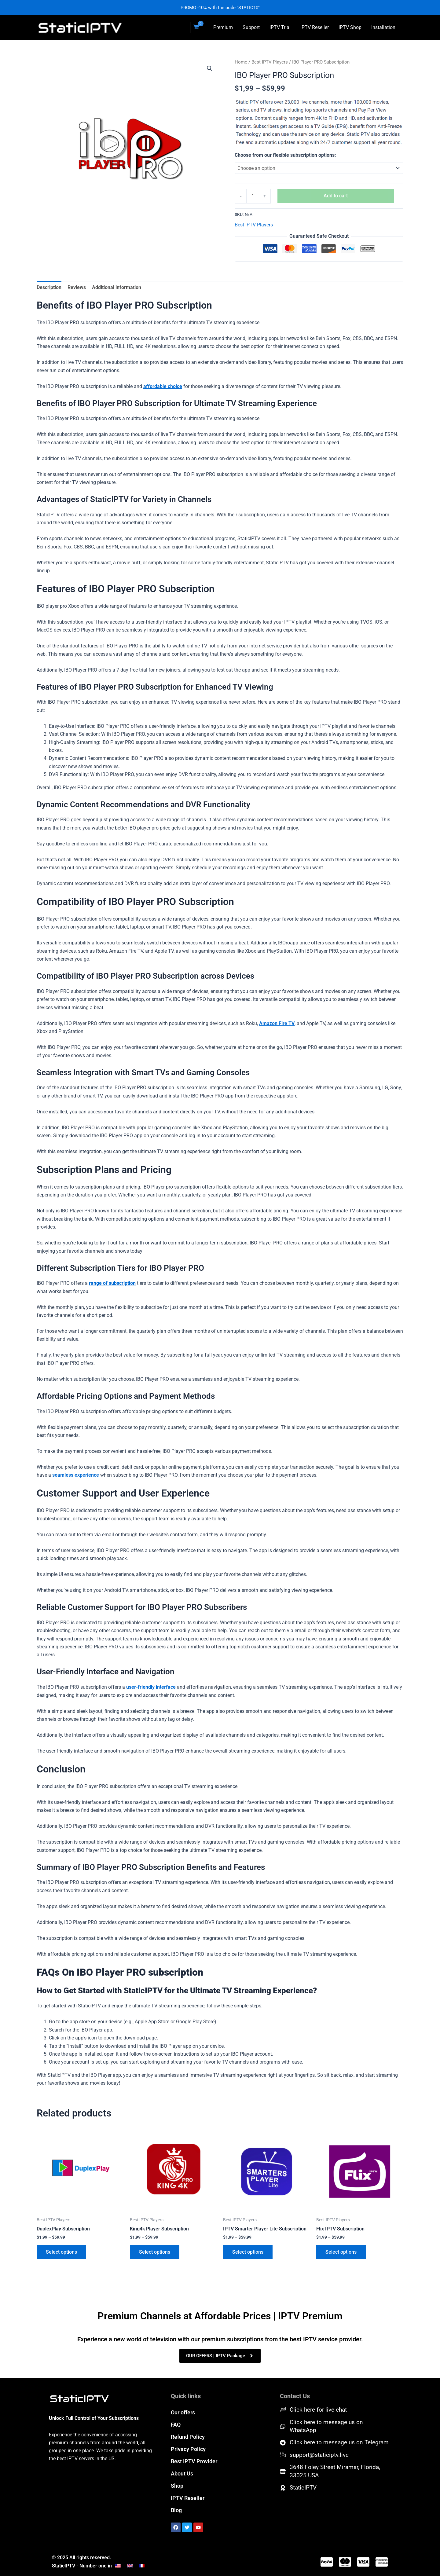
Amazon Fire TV (277, 1023)
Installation (383, 27)
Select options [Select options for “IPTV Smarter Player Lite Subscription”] (247, 2252)
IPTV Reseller (314, 27)
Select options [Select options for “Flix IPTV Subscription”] (341, 2252)
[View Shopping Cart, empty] (196, 27)
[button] (209, 68)
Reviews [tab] (77, 287)
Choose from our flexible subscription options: (285, 155)
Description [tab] (49, 287)
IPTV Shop (350, 27)
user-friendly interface (151, 1687)
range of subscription (112, 1283)
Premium (223, 27)
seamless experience (75, 1475)
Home (241, 62)
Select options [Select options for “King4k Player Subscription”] (154, 2252)
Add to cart (336, 196)
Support (251, 27)
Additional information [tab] (116, 287)
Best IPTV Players (269, 62)
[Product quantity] (252, 196)
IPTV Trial (280, 27)
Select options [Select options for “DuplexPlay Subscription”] (61, 2252)
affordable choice (162, 386)
